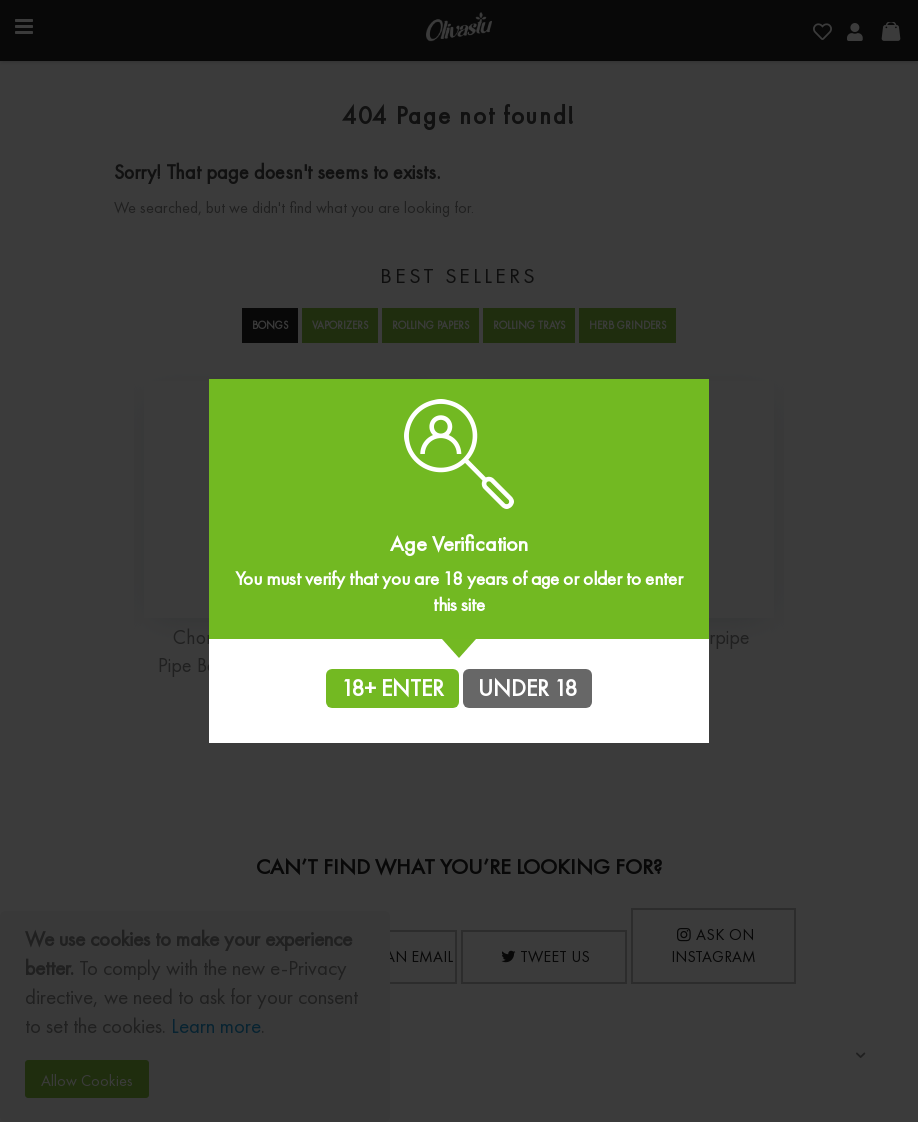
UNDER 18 (527, 688)
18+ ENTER (392, 688)
